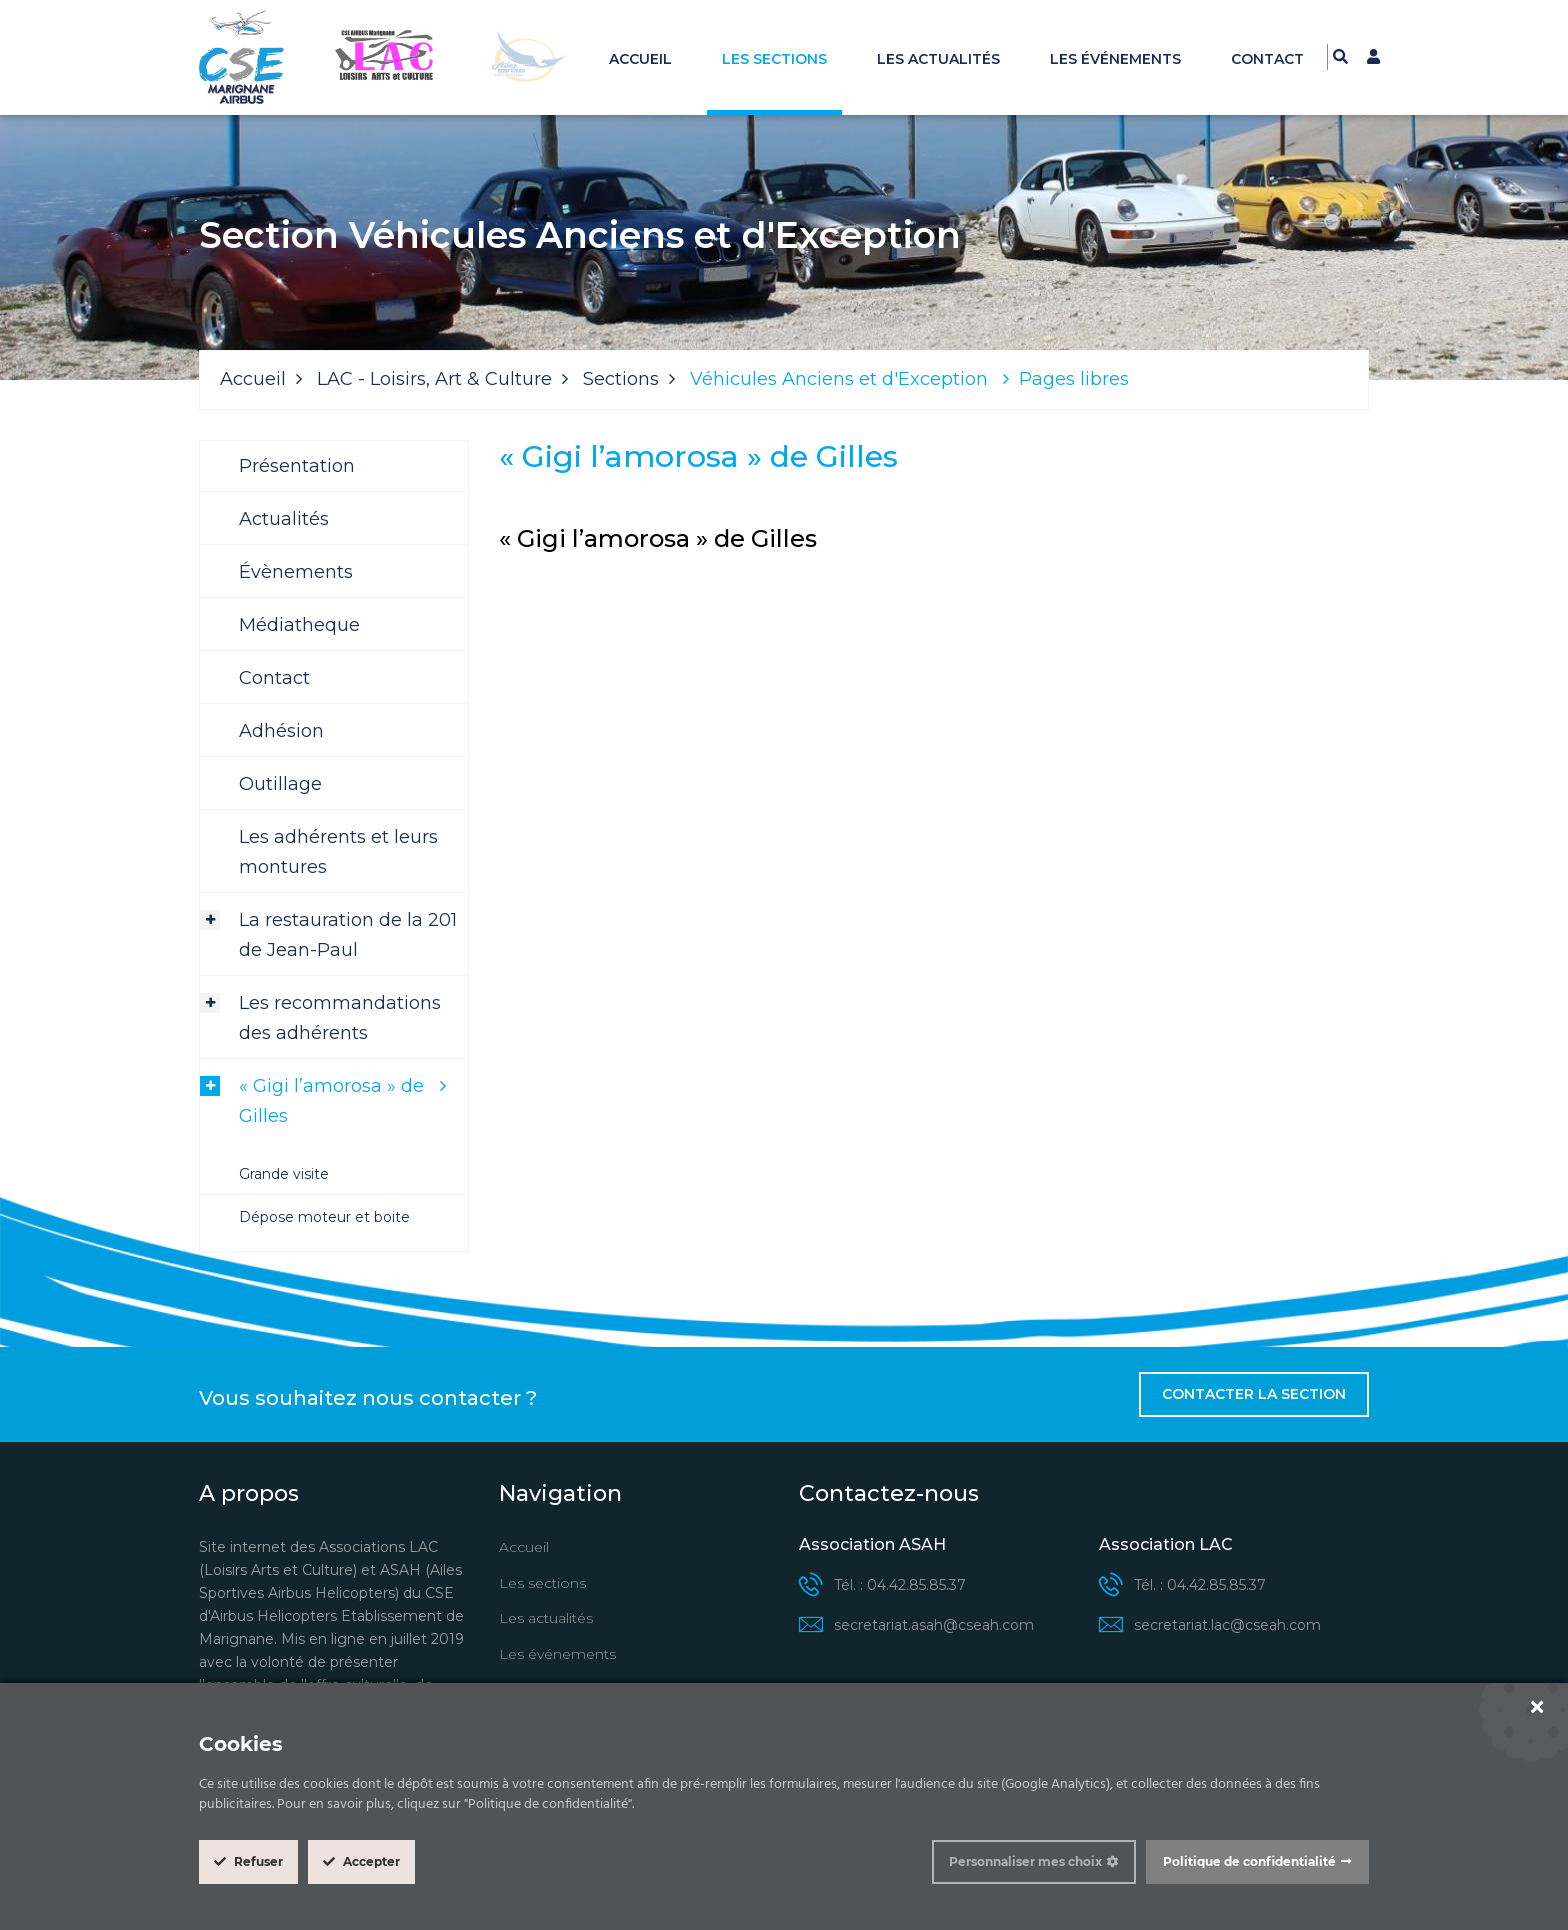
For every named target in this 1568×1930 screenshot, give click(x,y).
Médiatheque (299, 625)
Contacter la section (1254, 1394)
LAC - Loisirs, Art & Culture (434, 379)
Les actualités (938, 59)
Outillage (280, 784)
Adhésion (281, 731)
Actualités (284, 519)
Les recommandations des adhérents (340, 1018)
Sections (621, 379)
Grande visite (284, 1174)
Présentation (297, 466)
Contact (1267, 59)
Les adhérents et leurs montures (338, 852)
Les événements (1115, 59)
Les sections (774, 59)
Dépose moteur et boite (324, 1217)
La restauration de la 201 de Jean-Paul (348, 935)
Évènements (296, 572)
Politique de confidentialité (1249, 1861)
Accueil (640, 59)
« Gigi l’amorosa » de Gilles (331, 1101)
